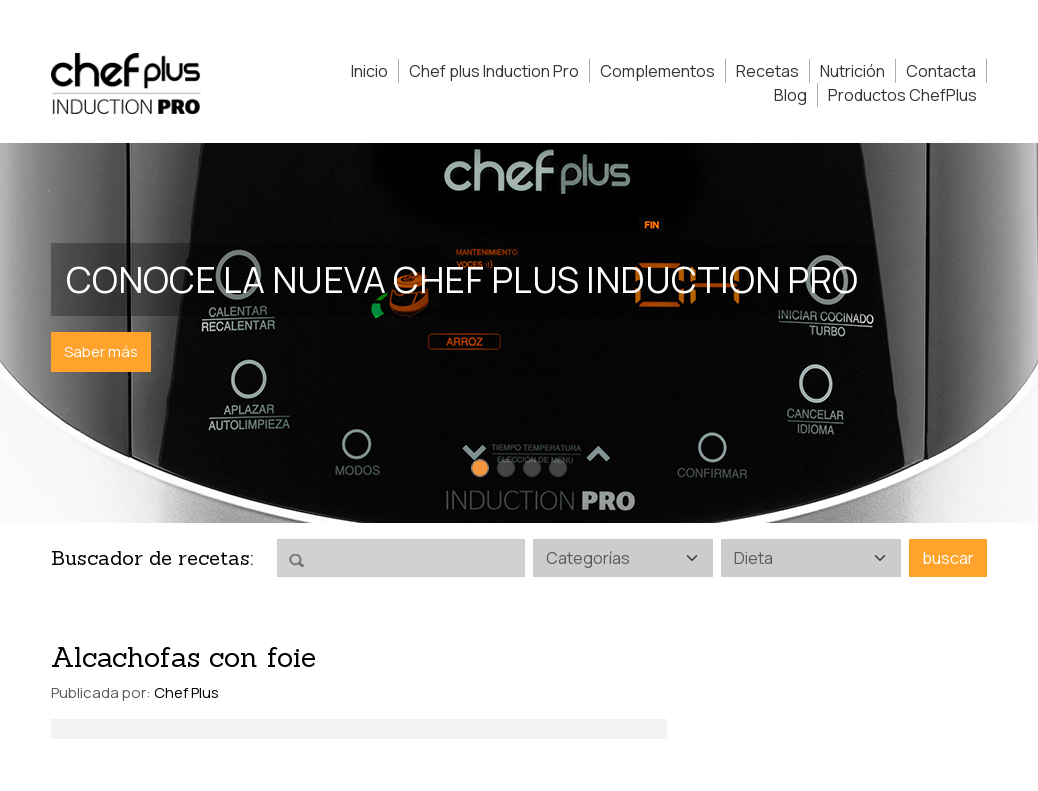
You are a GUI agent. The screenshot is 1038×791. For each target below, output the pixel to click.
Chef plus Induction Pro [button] (494, 71)
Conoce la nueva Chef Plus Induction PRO (462, 279)
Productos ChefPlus (902, 95)
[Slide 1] (480, 468)
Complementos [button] (657, 71)
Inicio (369, 71)
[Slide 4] (558, 468)
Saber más (101, 351)
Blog (790, 95)
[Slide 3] (532, 468)
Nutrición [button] (852, 71)
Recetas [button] (767, 71)
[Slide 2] (506, 468)
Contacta (941, 71)
